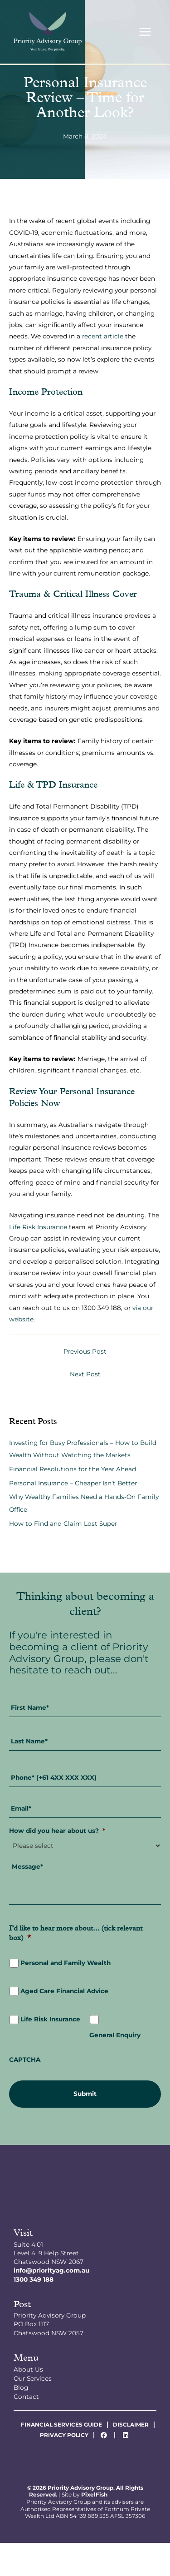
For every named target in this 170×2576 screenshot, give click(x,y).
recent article (102, 336)
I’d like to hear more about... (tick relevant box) (75, 1934)
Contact (26, 2396)
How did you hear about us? (57, 1830)
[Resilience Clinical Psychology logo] (85, 2191)
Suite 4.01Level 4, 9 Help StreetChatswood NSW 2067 (48, 2253)
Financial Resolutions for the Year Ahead (72, 1469)
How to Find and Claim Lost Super (63, 1523)
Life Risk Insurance (38, 1227)
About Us (28, 2369)
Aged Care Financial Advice (64, 1991)
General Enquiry (115, 2035)
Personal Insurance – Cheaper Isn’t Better (73, 1483)
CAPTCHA (24, 2059)
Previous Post (85, 1351)
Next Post (85, 1374)
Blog (21, 2387)
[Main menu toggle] (145, 32)
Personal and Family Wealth (65, 1962)
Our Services (33, 2378)
